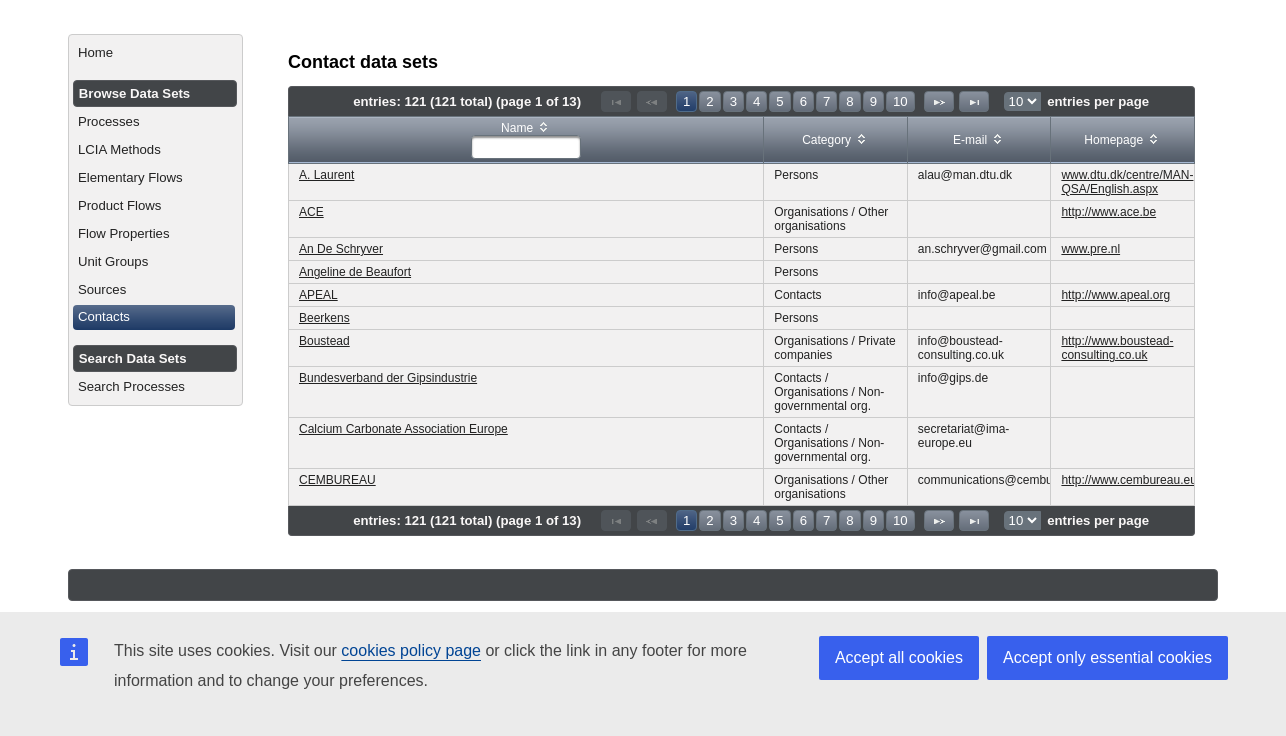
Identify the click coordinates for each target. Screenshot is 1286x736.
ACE (311, 212)
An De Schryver (341, 249)
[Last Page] (974, 101)
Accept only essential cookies (1107, 657)
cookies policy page (411, 650)
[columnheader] (526, 140)
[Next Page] (939, 101)
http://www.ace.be (1108, 212)
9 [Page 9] (873, 101)
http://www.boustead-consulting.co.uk (1117, 348)
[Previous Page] (652, 101)
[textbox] (526, 147)
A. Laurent (326, 175)
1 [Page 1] (686, 101)
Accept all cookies (899, 657)
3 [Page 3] (733, 101)
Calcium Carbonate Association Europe (403, 429)
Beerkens (324, 318)
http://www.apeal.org (1115, 295)
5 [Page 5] (779, 101)
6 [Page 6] (803, 101)
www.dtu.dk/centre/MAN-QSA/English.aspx (1127, 182)
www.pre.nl (1090, 249)
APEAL (318, 295)
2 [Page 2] (709, 101)
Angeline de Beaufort (355, 272)
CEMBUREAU (337, 480)
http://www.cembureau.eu (1128, 480)
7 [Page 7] (826, 101)
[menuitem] (155, 53)
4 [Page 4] (756, 101)
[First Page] (616, 101)
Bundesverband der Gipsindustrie (388, 378)
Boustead (324, 341)
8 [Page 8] (849, 101)
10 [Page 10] (900, 101)
